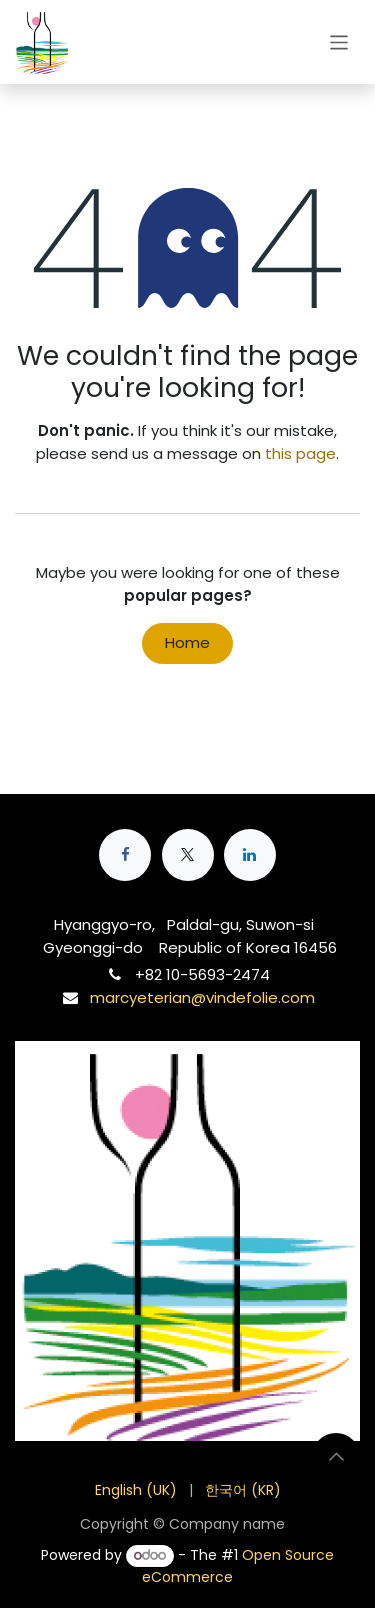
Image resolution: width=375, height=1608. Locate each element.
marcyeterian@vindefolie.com (202, 997)
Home (187, 642)
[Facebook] (125, 855)
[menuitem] (136, 1490)
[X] (188, 855)
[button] (336, 1457)
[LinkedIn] (250, 855)
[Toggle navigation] (339, 41)
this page (300, 453)
